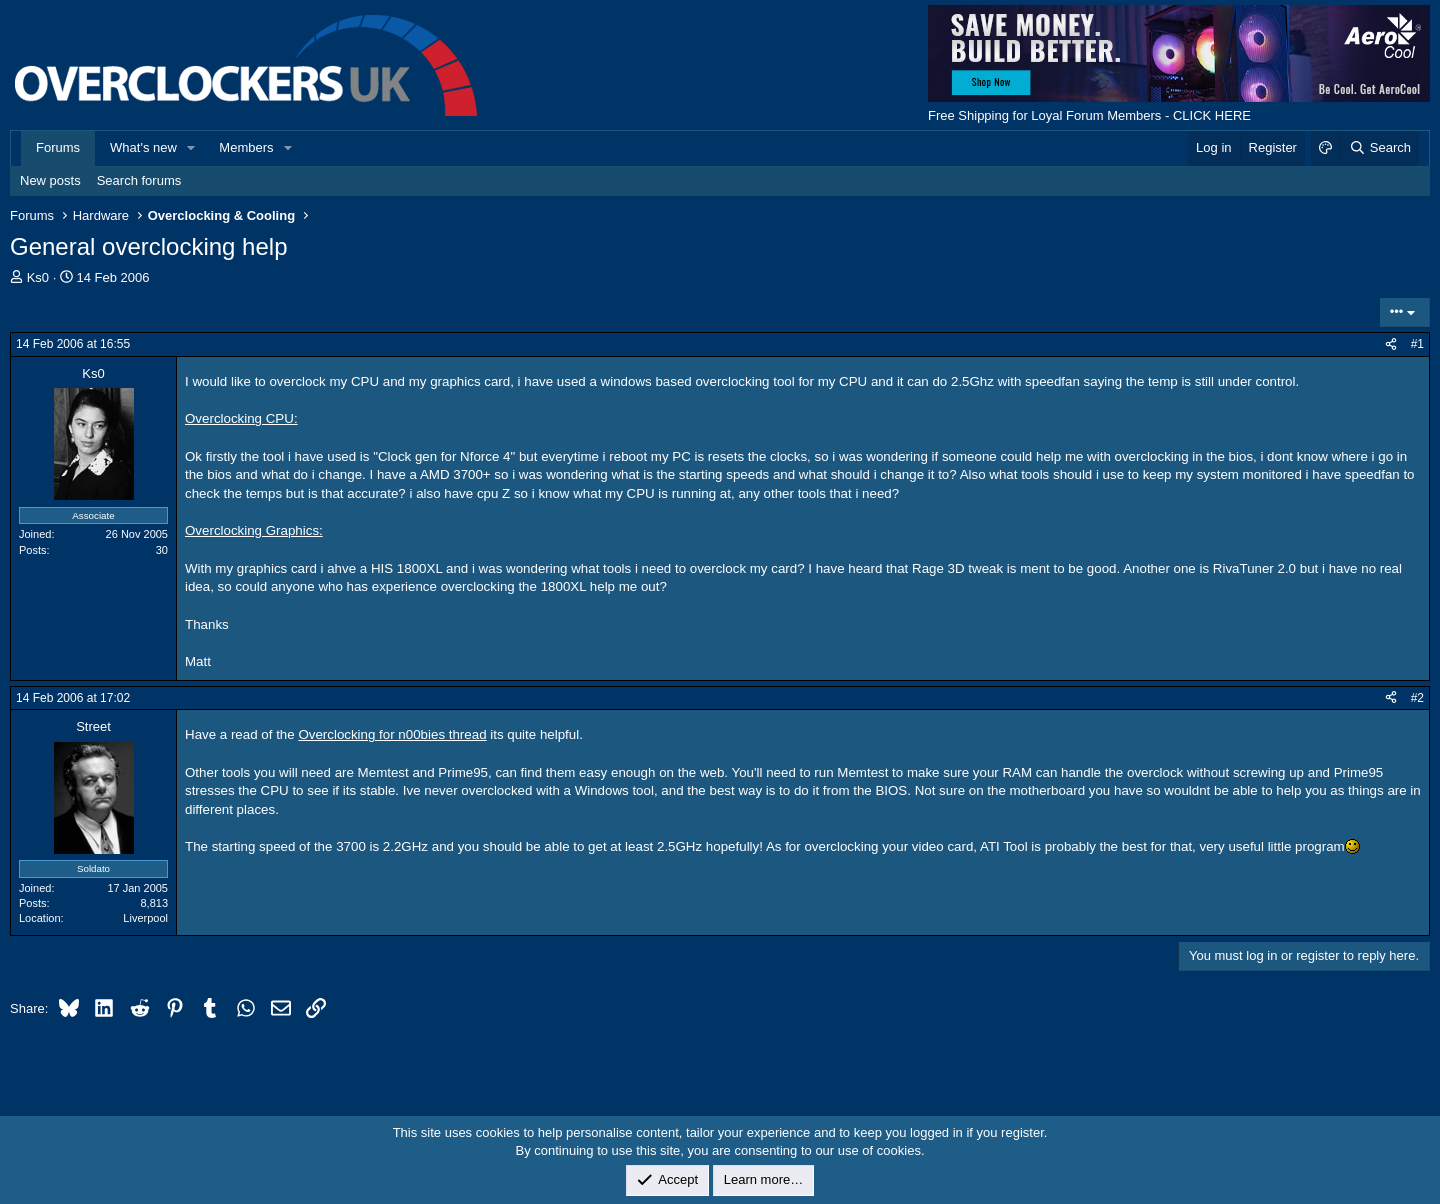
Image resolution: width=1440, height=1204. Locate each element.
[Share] (1391, 344)
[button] (192, 148)
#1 (1417, 344)
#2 (1417, 698)
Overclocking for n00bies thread (392, 734)
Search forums (139, 180)
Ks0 (38, 277)
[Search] (1379, 148)
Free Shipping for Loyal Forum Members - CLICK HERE (1089, 115)
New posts (50, 180)
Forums (58, 147)
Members (246, 147)
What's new (143, 147)
